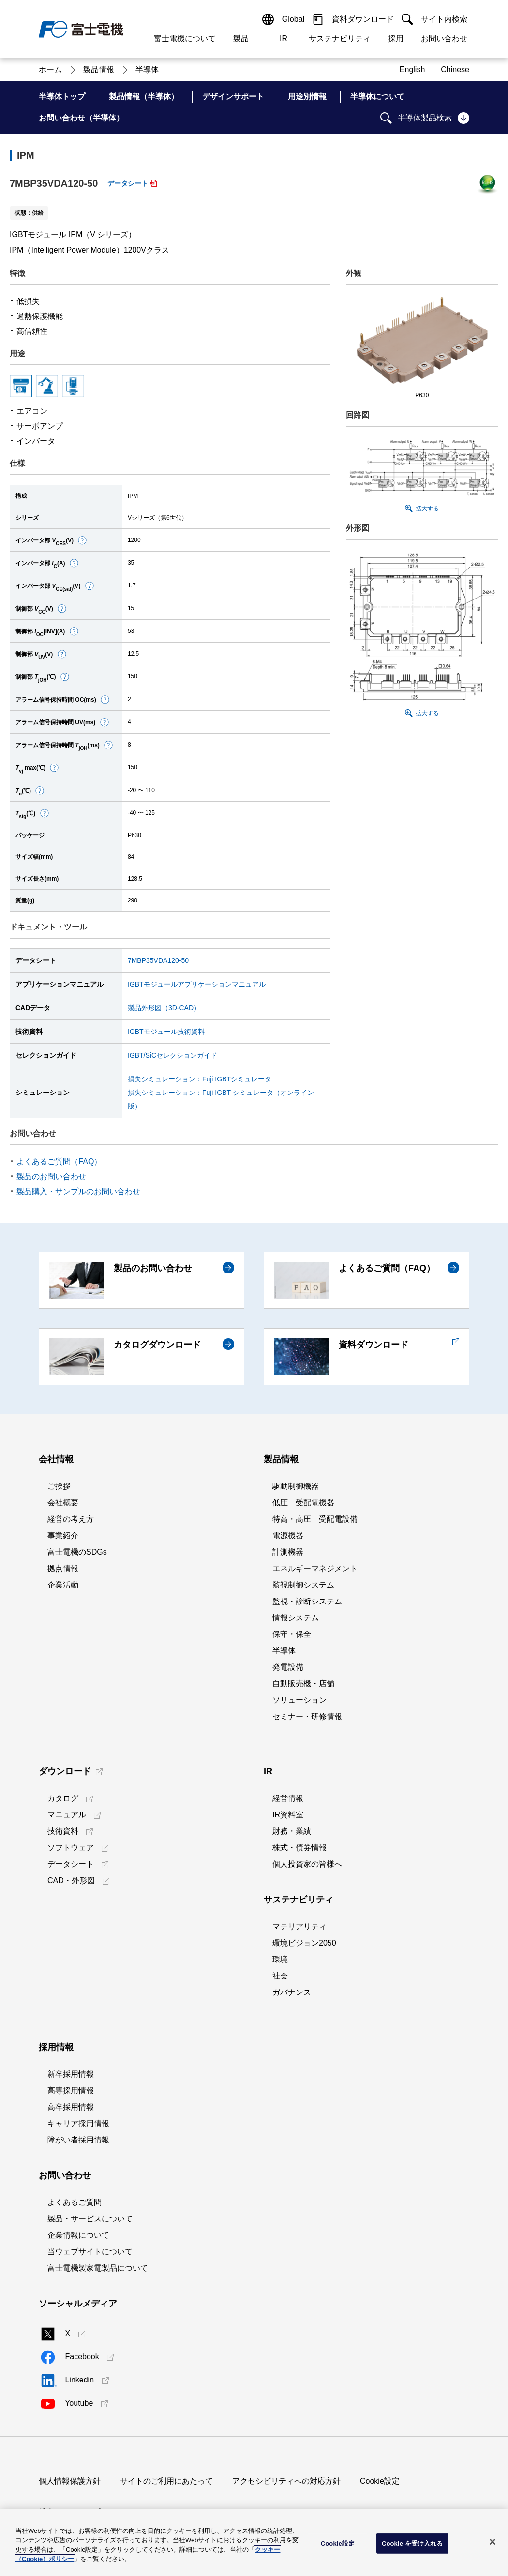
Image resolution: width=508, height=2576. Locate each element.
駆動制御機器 (295, 1486)
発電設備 (287, 1667)
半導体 (284, 1651)
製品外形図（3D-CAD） (164, 1008)
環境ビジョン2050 (304, 1943)
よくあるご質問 (74, 2202)
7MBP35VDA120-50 (158, 960)
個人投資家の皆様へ (307, 1864)
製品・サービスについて (90, 2219)
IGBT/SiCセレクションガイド (172, 1055)
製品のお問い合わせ (51, 1176)
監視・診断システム (307, 1601)
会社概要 (62, 1502)
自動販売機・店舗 (303, 1683)
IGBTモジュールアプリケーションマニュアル (197, 984)
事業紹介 (62, 1535)
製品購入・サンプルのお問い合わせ (78, 1191)
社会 (280, 1976)
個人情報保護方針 (70, 2481)
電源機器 (287, 1535)
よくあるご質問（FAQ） (59, 1161)
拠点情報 (62, 1568)
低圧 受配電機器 (303, 1502)
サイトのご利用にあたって (166, 2481)
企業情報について (78, 2235)
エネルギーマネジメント (315, 1568)
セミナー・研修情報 (307, 1716)
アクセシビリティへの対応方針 (286, 2481)
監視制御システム (303, 1585)
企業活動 (62, 1585)
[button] (82, 540)
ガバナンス (291, 1992)
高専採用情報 (70, 2090)
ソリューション (299, 1700)
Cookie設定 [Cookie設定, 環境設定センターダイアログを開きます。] (338, 2543)
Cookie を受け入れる (412, 2543)
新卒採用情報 (70, 2074)
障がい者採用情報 (78, 2140)
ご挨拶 (59, 1486)
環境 (280, 1959)
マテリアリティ (299, 1926)
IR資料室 (287, 1815)
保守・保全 (291, 1634)
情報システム (295, 1618)
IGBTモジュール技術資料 (166, 1031)
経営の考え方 (70, 1519)
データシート (127, 183)
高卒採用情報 (70, 2107)
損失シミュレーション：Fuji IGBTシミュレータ (199, 1079)
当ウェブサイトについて (90, 2251)
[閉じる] (492, 2541)
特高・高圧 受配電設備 (315, 1519)
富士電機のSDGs (77, 1552)
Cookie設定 (380, 2481)
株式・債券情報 (299, 1847)
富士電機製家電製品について (97, 2268)
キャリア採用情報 (78, 2123)
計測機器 (287, 1552)
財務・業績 (291, 1831)
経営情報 (287, 1798)
